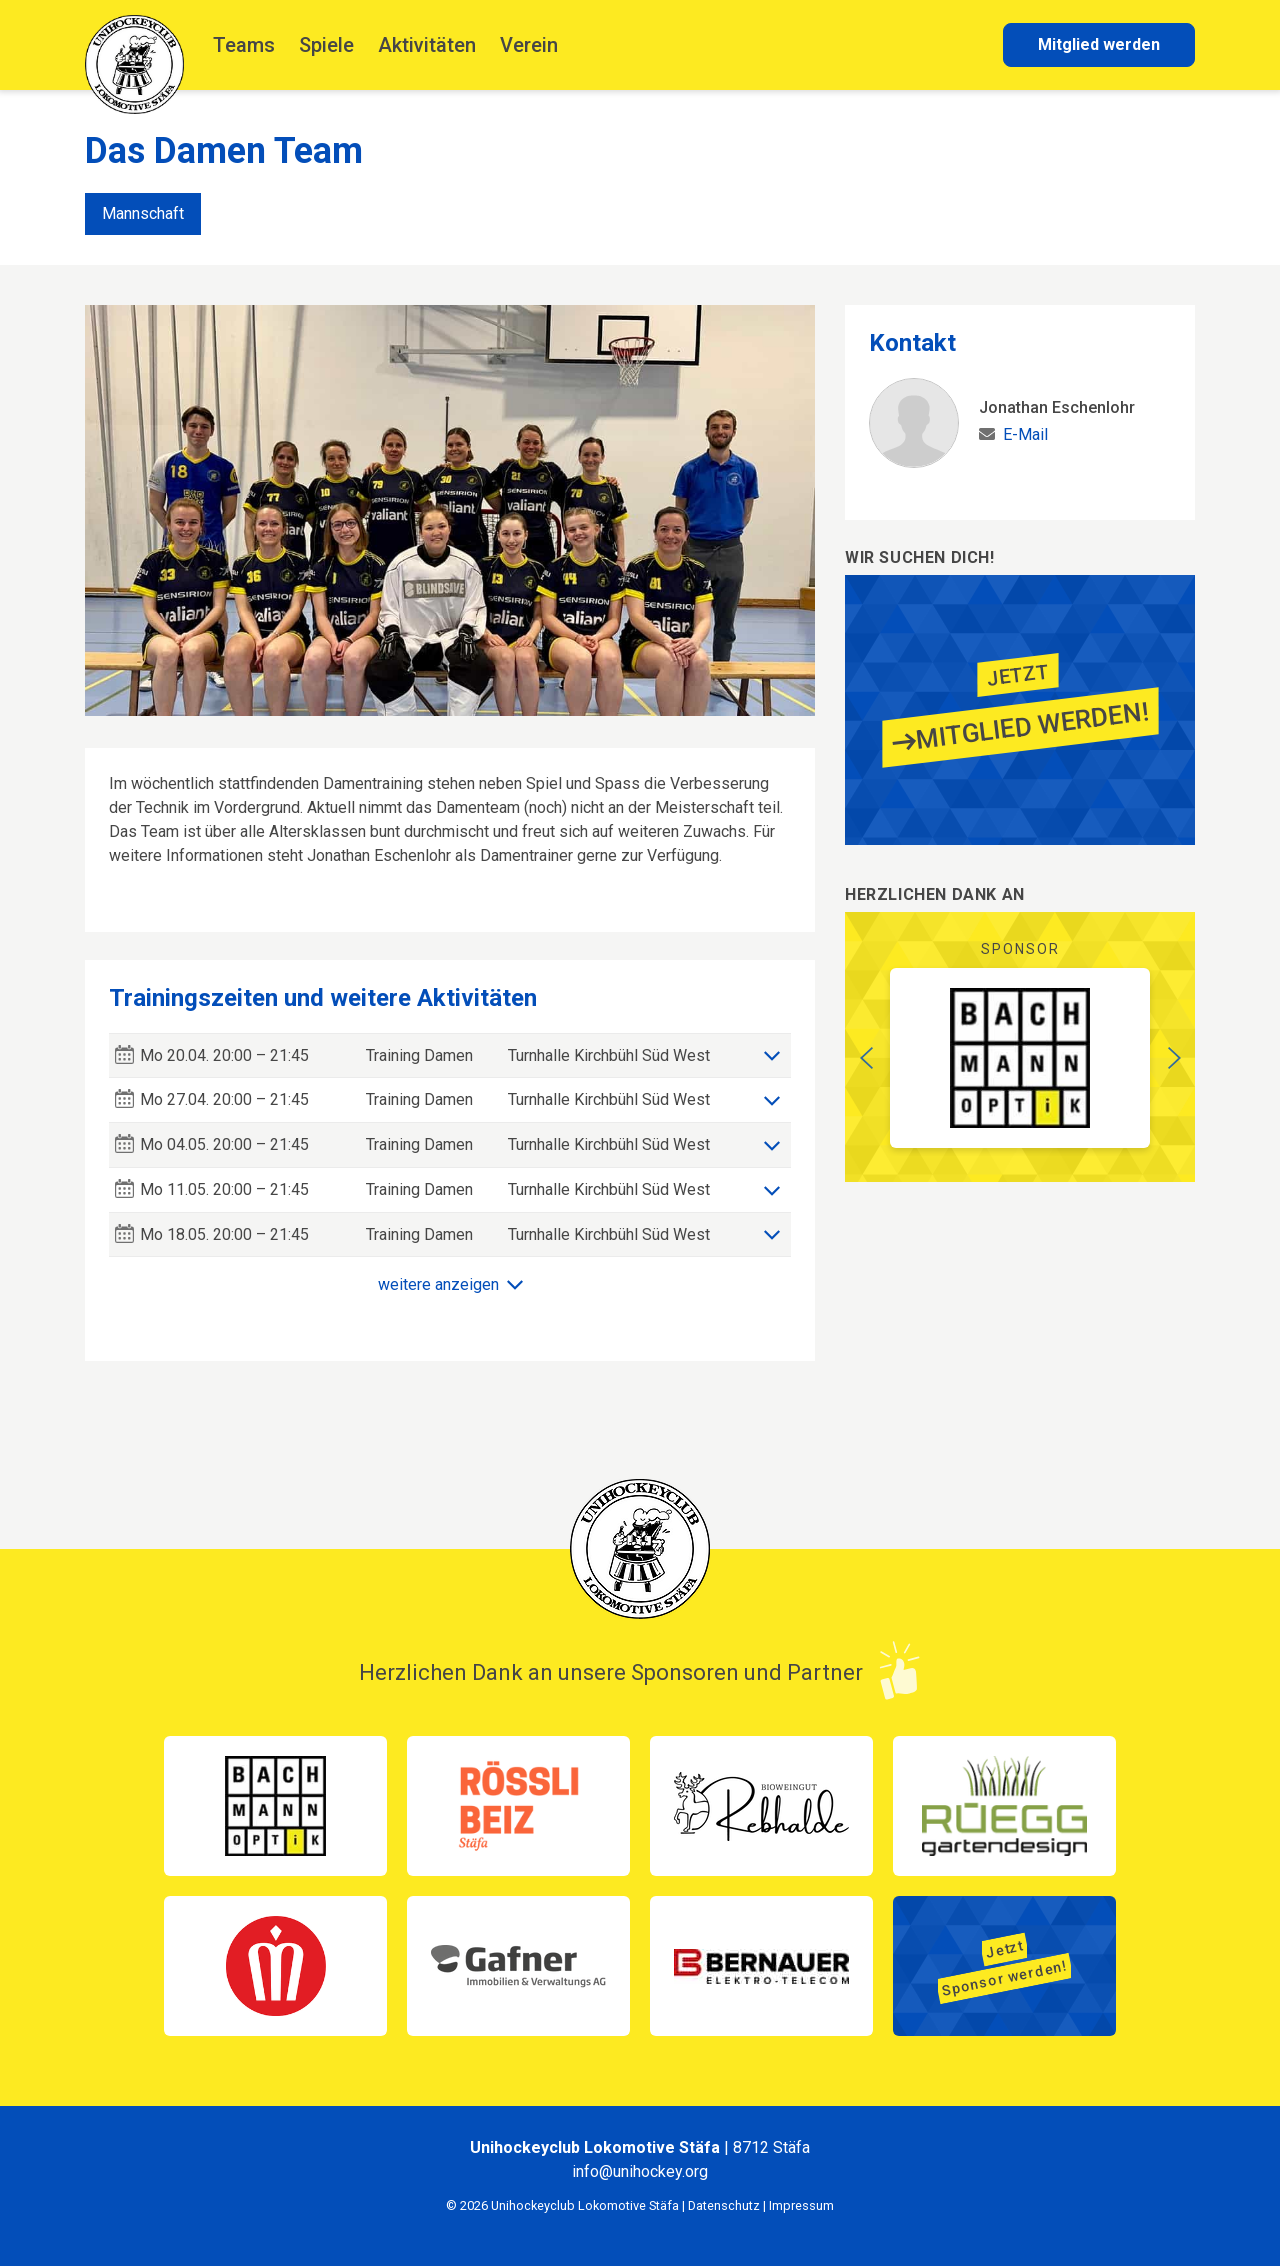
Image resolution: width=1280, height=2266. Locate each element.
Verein (529, 45)
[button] (866, 1058)
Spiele (326, 45)
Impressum (801, 2205)
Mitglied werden (1099, 44)
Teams (244, 45)
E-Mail (1025, 434)
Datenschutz (724, 2205)
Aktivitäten (427, 45)
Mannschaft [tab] (143, 213)
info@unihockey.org (640, 2171)
